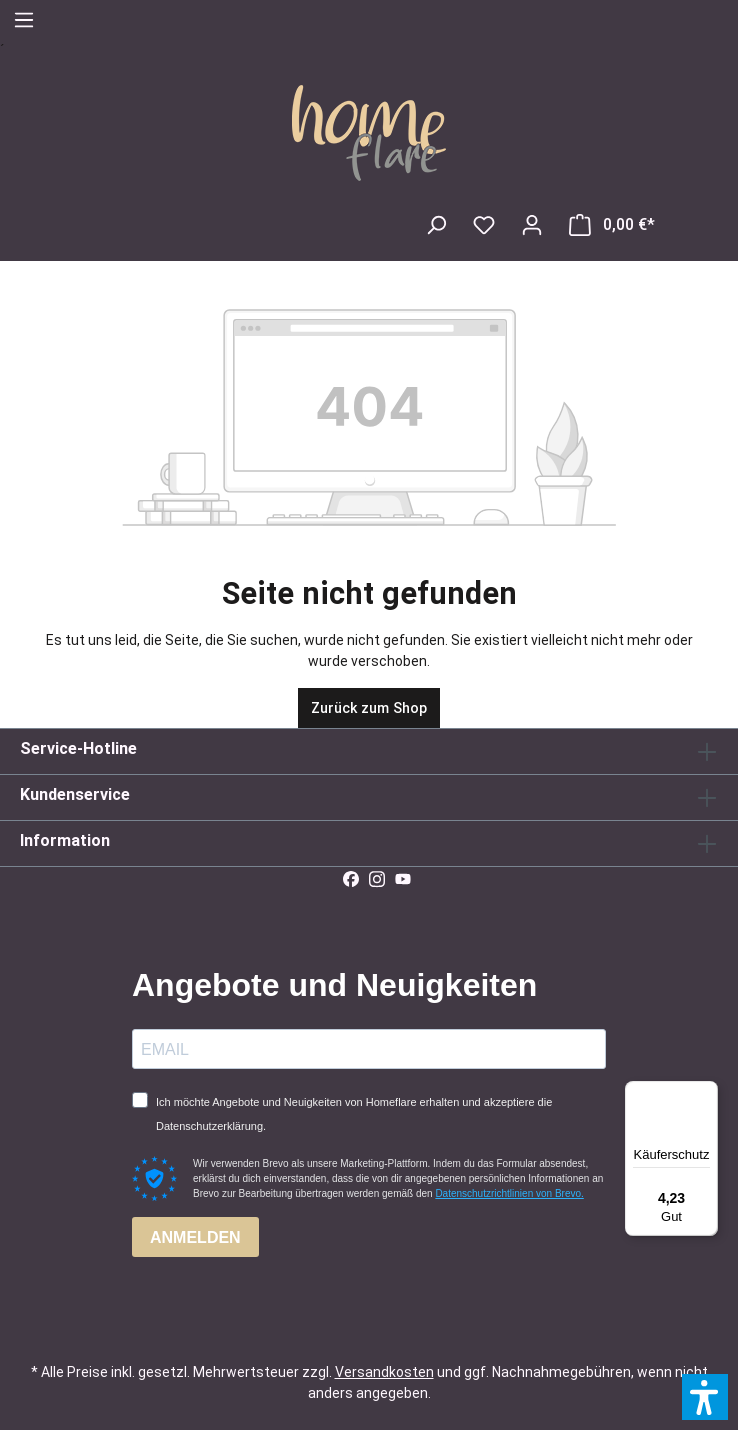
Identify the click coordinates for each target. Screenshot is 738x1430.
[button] (705, 1397)
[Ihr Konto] (532, 225)
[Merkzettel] (484, 225)
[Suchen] (436, 225)
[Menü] (24, 20)
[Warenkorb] (612, 225)
